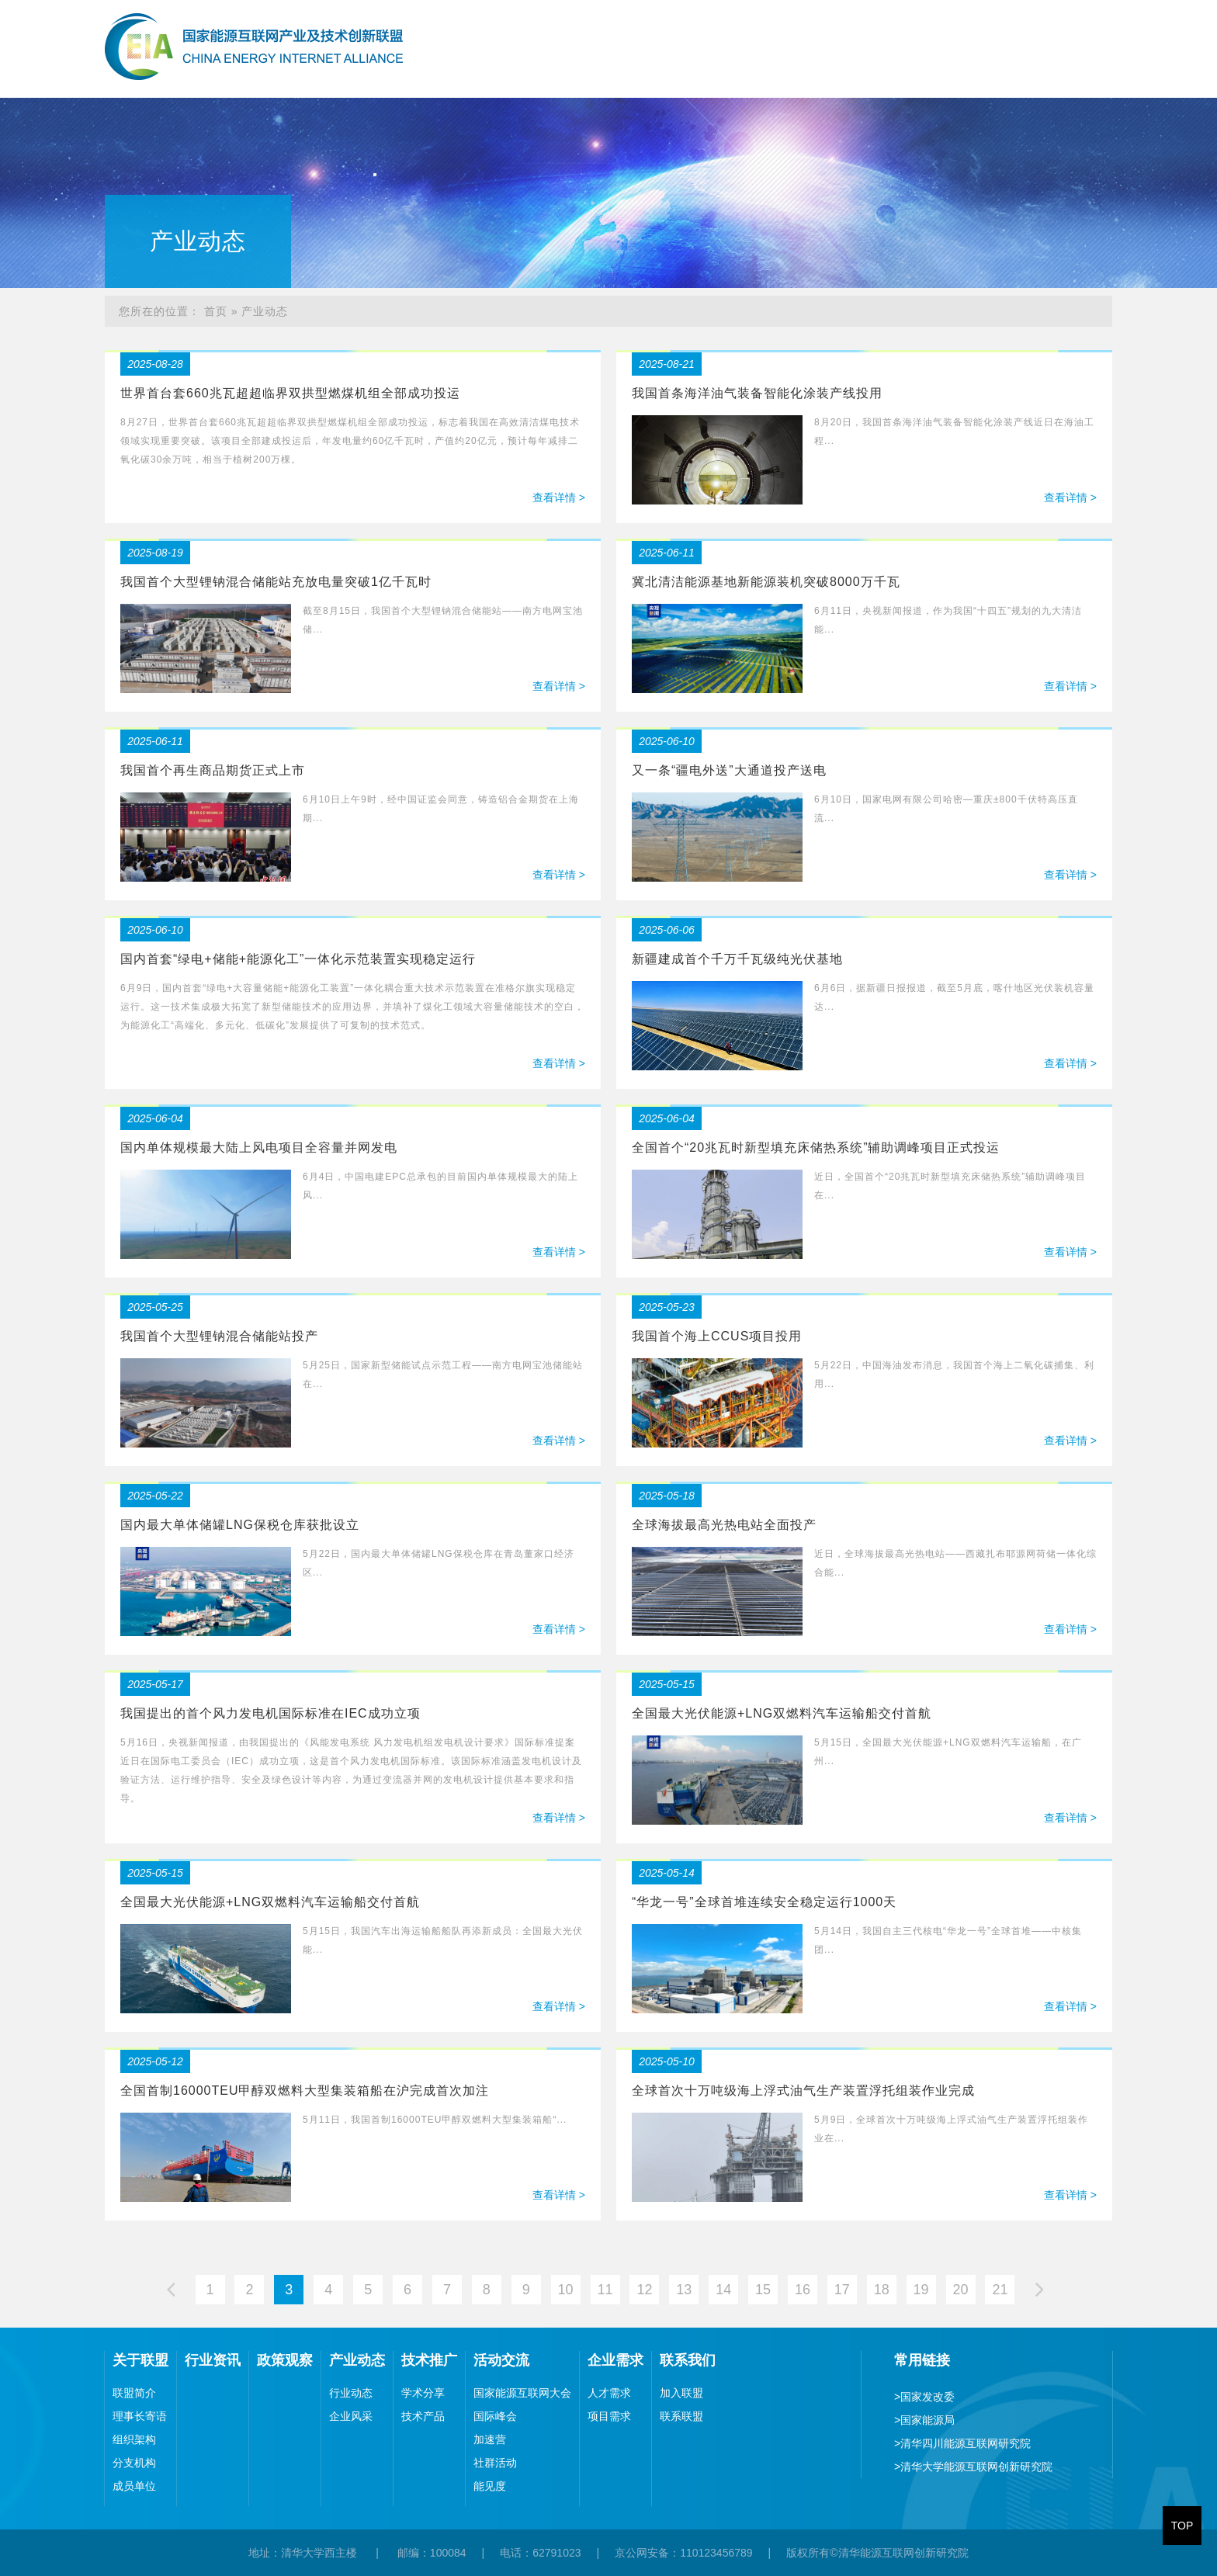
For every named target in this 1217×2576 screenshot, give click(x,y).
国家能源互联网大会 (522, 2393)
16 (802, 2289)
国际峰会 (495, 2416)
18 (881, 2289)
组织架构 (134, 2439)
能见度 (489, 2486)
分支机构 (134, 2462)
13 (684, 2289)
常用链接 (922, 2360)
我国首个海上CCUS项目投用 (717, 1336)
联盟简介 (134, 2393)
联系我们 (1153, 73)
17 (842, 2289)
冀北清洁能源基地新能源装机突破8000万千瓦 (766, 581)
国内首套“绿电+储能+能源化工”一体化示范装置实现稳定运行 (298, 959)
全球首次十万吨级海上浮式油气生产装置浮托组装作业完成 (803, 2090)
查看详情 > (558, 497)
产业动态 (818, 73)
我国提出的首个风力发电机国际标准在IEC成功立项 (270, 1713)
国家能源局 (924, 2420)
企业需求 (1069, 73)
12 (644, 2289)
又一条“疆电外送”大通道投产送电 (729, 770)
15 (763, 2289)
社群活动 (495, 2462)
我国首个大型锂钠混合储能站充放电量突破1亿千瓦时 (276, 581)
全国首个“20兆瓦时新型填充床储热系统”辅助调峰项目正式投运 (816, 1147)
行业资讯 (650, 73)
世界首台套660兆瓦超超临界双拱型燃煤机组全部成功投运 (290, 393)
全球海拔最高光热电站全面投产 (724, 1524)
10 (566, 2289)
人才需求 (609, 2393)
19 (921, 2289)
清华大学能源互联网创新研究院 (973, 2466)
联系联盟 (681, 2416)
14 (723, 2289)
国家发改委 (924, 2397)
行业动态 (351, 2393)
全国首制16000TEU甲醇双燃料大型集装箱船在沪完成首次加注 (305, 2090)
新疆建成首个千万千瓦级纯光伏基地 (737, 959)
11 (604, 2289)
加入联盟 (681, 2393)
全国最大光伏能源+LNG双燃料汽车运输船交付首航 (781, 1713)
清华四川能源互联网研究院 (962, 2443)
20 (961, 2289)
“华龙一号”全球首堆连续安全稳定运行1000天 (764, 1902)
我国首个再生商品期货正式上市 (212, 770)
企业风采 (351, 2416)
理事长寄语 (140, 2416)
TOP (1182, 2525)
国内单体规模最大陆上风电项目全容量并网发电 (258, 1147)
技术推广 (902, 73)
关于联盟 (567, 73)
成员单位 (134, 2486)
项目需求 (609, 2416)
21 (999, 2289)
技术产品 (423, 2416)
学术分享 (423, 2393)
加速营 (489, 2439)
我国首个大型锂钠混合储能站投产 (219, 1336)
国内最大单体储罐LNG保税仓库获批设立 (239, 1524)
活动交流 (986, 73)
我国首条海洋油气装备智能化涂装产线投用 (757, 393)
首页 (497, 73)
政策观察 (734, 73)
